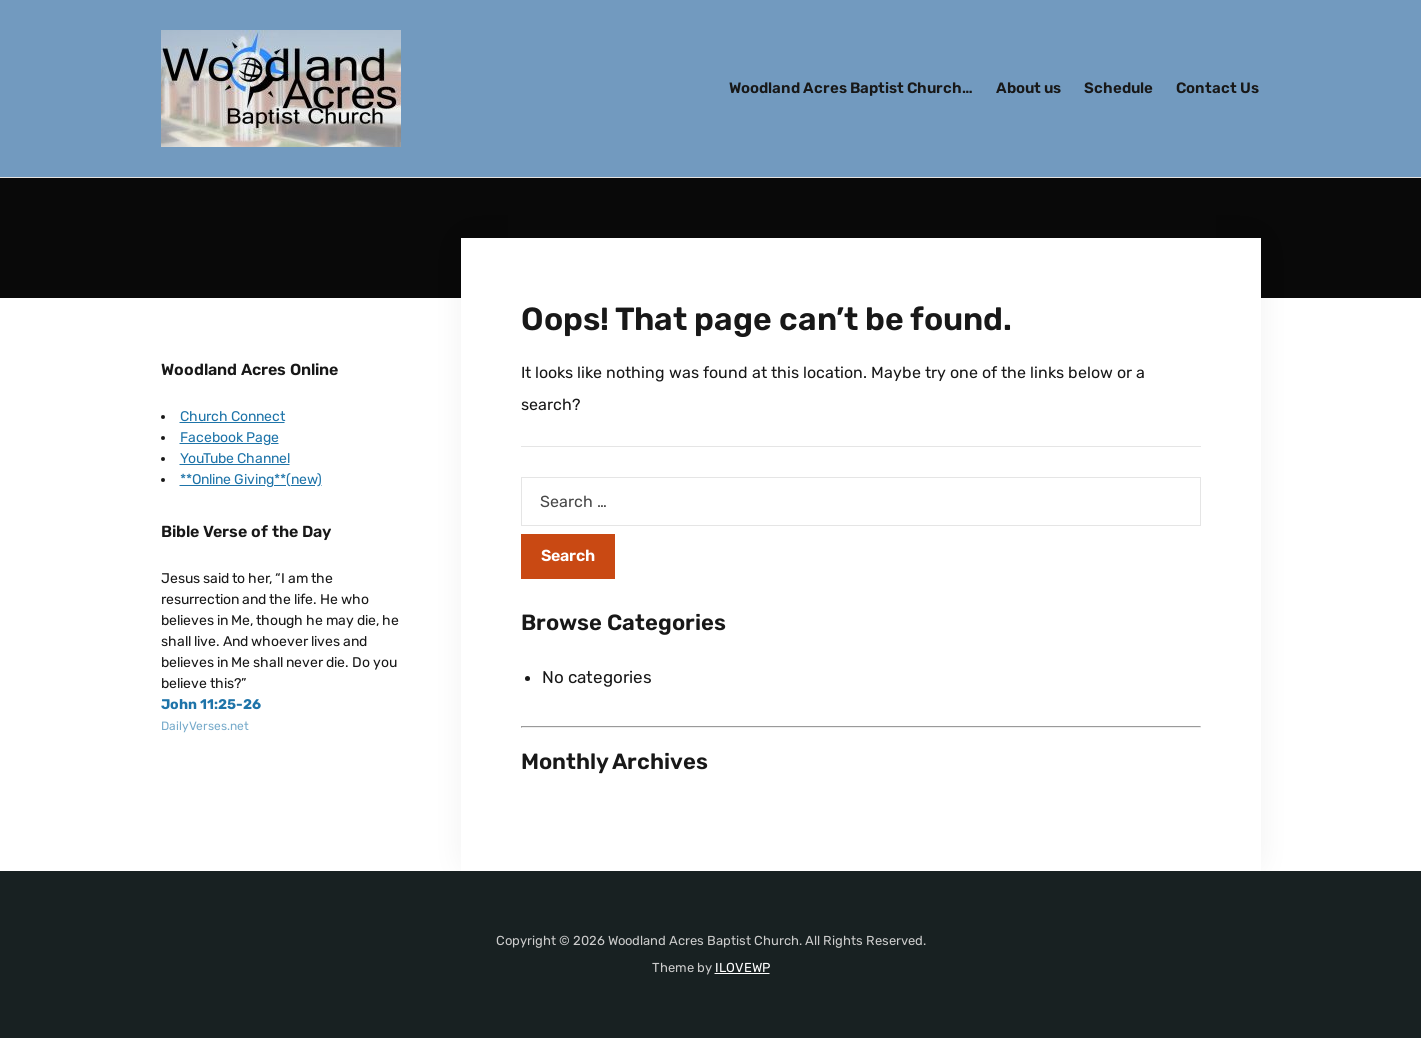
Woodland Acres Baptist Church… (851, 88)
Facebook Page (229, 437)
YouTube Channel (235, 458)
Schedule (1118, 88)
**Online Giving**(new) (251, 479)
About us (1028, 88)
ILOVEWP (742, 967)
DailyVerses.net (205, 726)
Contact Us (1217, 88)
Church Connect (232, 416)
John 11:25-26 (211, 704)
